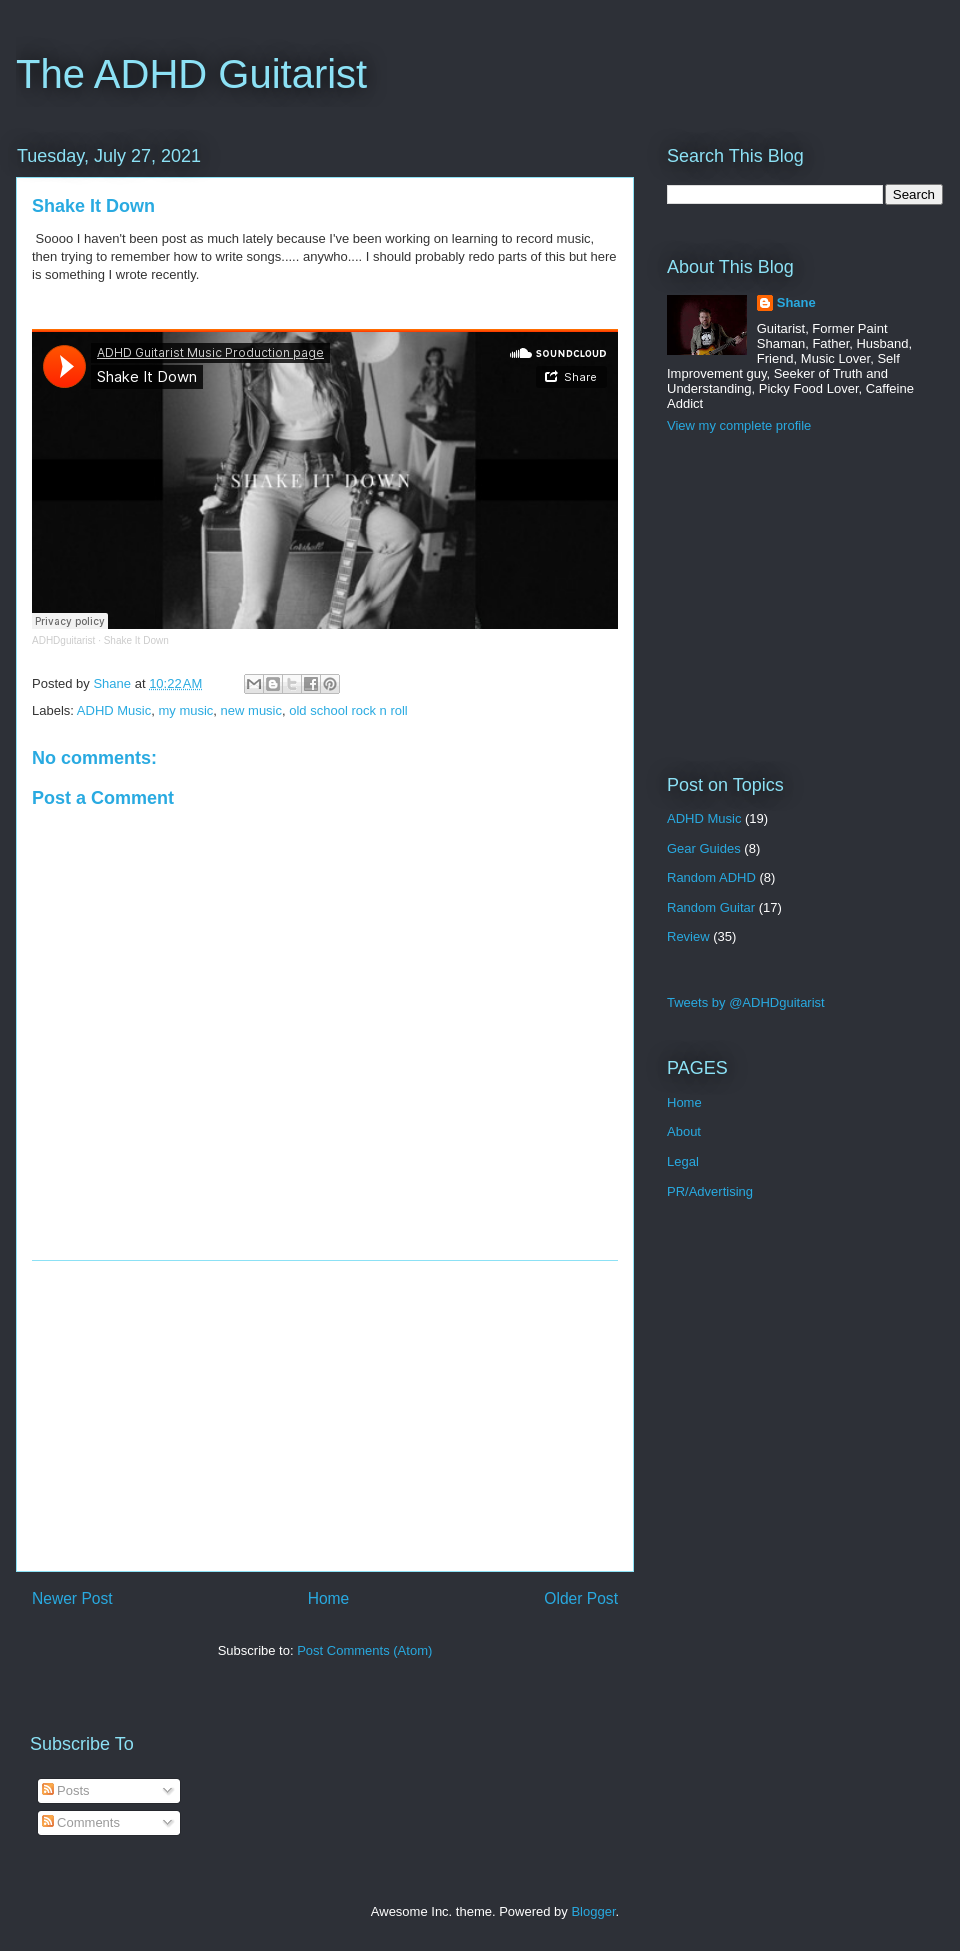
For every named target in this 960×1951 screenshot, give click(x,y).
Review (688, 936)
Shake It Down (136, 640)
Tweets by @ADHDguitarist (746, 1002)
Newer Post (72, 1598)
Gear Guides (704, 848)
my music (185, 710)
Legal (683, 1161)
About (684, 1131)
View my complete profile (739, 425)
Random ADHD (711, 877)
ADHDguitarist (63, 640)
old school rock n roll (348, 710)
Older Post (581, 1598)
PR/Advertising (710, 1191)
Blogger (593, 1911)
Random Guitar (711, 907)
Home (329, 1598)
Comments (81, 1822)
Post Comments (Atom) (364, 1650)
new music (251, 710)
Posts (66, 1790)
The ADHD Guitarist (191, 74)
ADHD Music (114, 710)
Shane (796, 302)
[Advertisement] (325, 1416)
